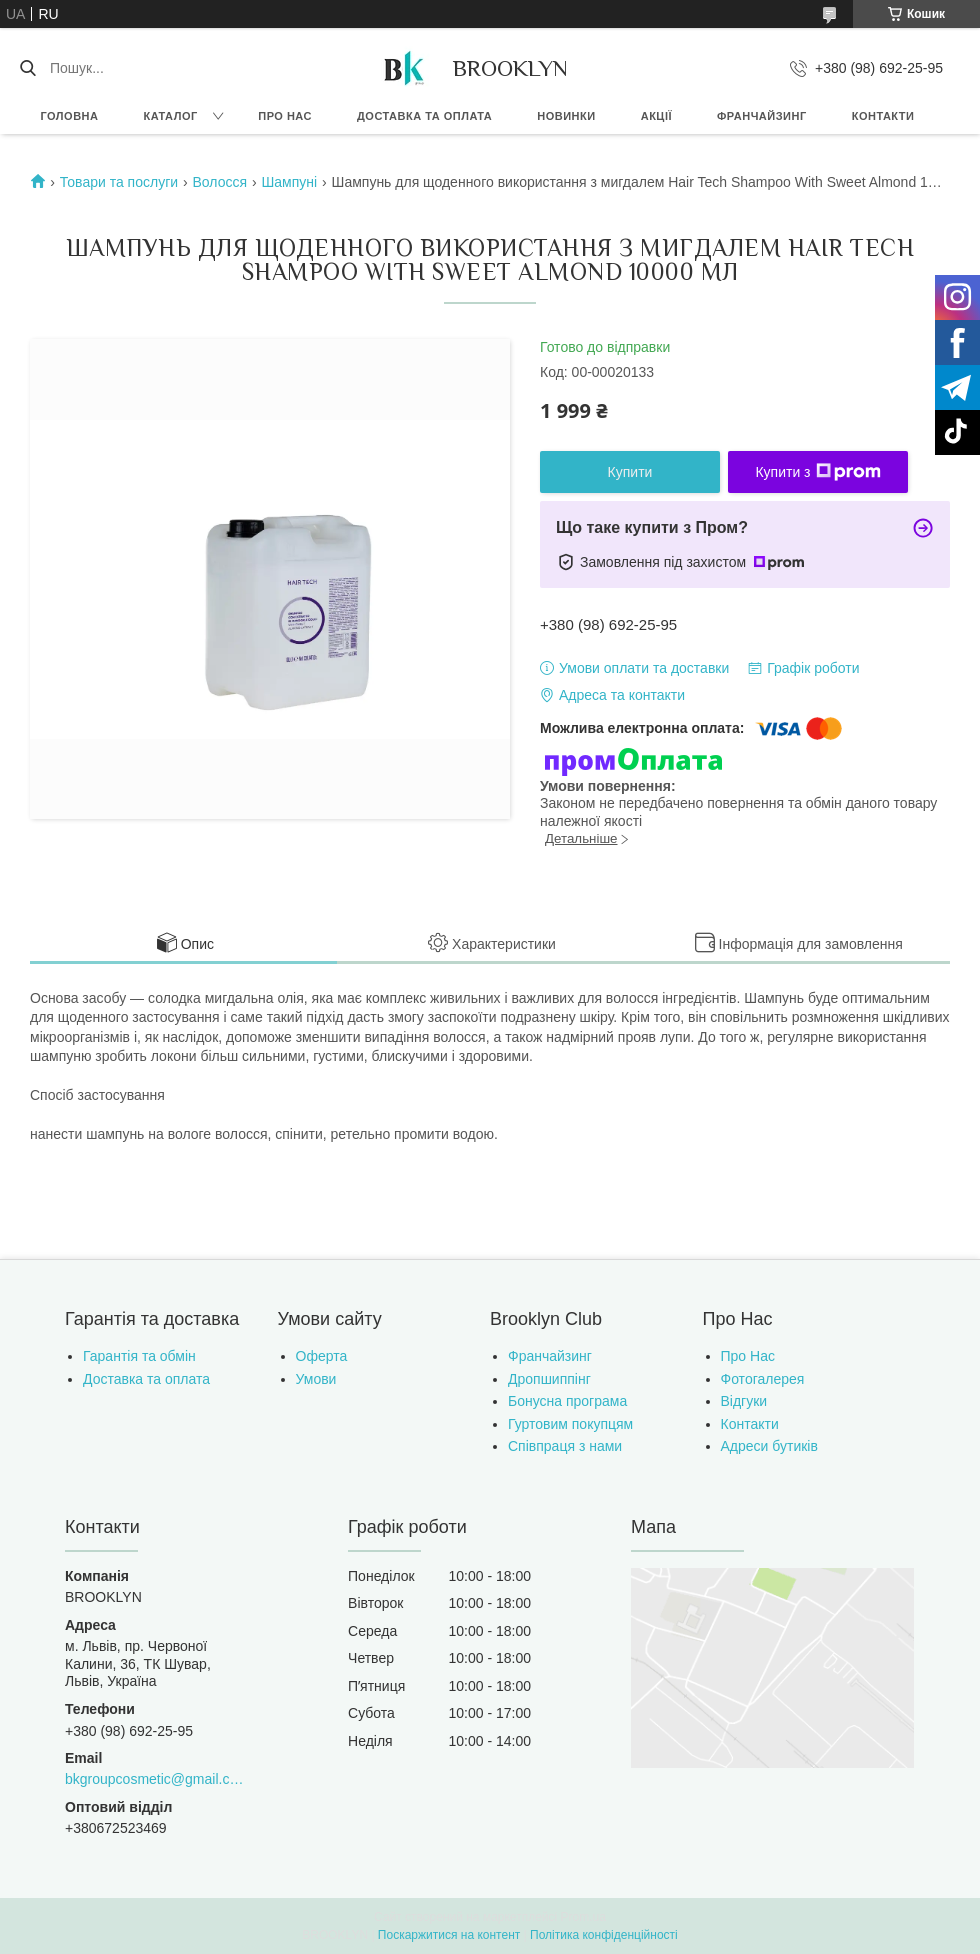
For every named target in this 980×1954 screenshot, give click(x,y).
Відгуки (744, 1401)
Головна (70, 116)
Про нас (285, 116)
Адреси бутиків (769, 1446)
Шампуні (289, 182)
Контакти (883, 116)
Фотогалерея (763, 1379)
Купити (630, 472)
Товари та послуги (119, 182)
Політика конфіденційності (604, 1935)
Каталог (170, 116)
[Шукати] (27, 68)
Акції (656, 116)
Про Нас (748, 1356)
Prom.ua (583, 1917)
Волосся (220, 182)
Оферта (322, 1356)
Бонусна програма (567, 1401)
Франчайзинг (762, 116)
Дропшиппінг (549, 1379)
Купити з (817, 472)
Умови (316, 1379)
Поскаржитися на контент (449, 1935)
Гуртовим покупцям (570, 1424)
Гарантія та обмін (139, 1356)
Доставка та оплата (424, 116)
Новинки (566, 116)
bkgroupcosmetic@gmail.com (156, 1779)
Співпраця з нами (565, 1446)
